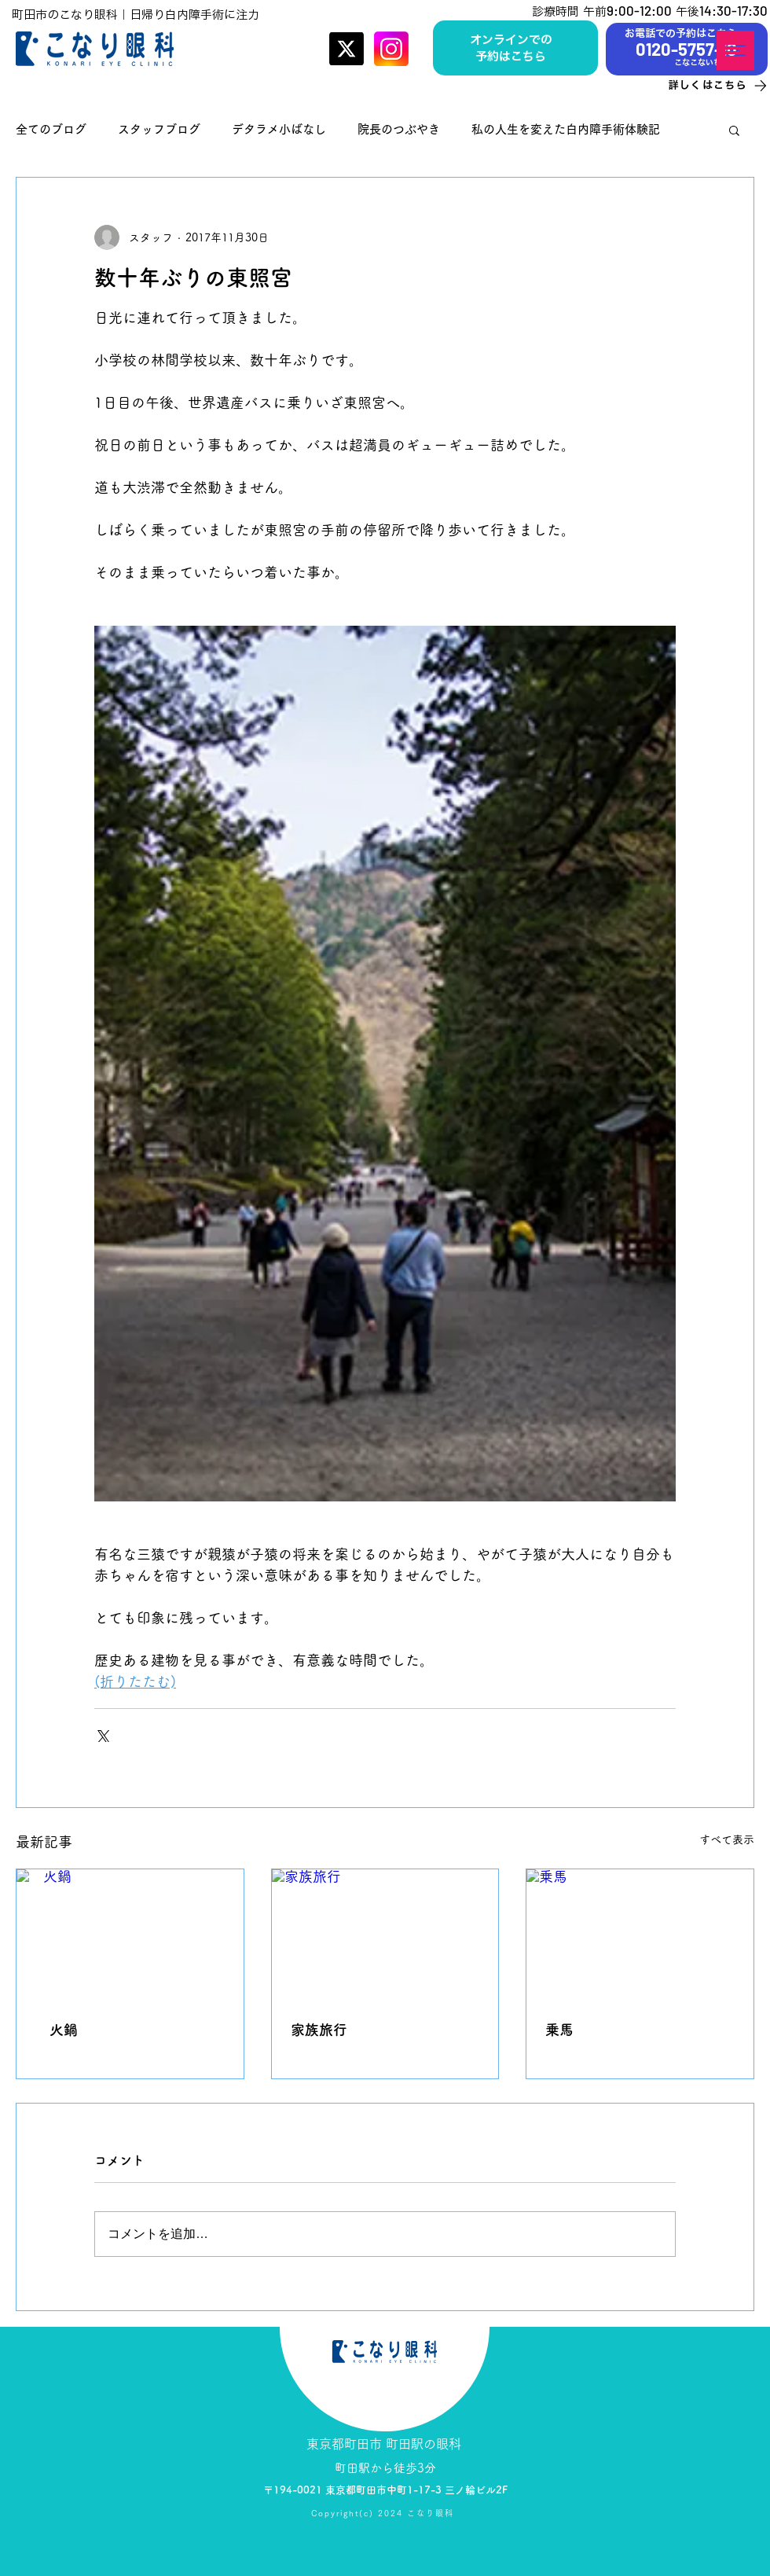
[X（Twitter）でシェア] (101, 1734)
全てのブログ (51, 129)
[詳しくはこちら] (703, 85)
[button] (735, 50)
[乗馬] (640, 1933)
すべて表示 (726, 1839)
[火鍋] (130, 1933)
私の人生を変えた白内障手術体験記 (565, 129)
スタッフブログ (159, 129)
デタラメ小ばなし (279, 129)
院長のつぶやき (399, 129)
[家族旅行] (385, 1933)
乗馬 (559, 2030)
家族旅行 (319, 2030)
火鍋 (56, 2030)
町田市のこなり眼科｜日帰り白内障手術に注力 (135, 14)
